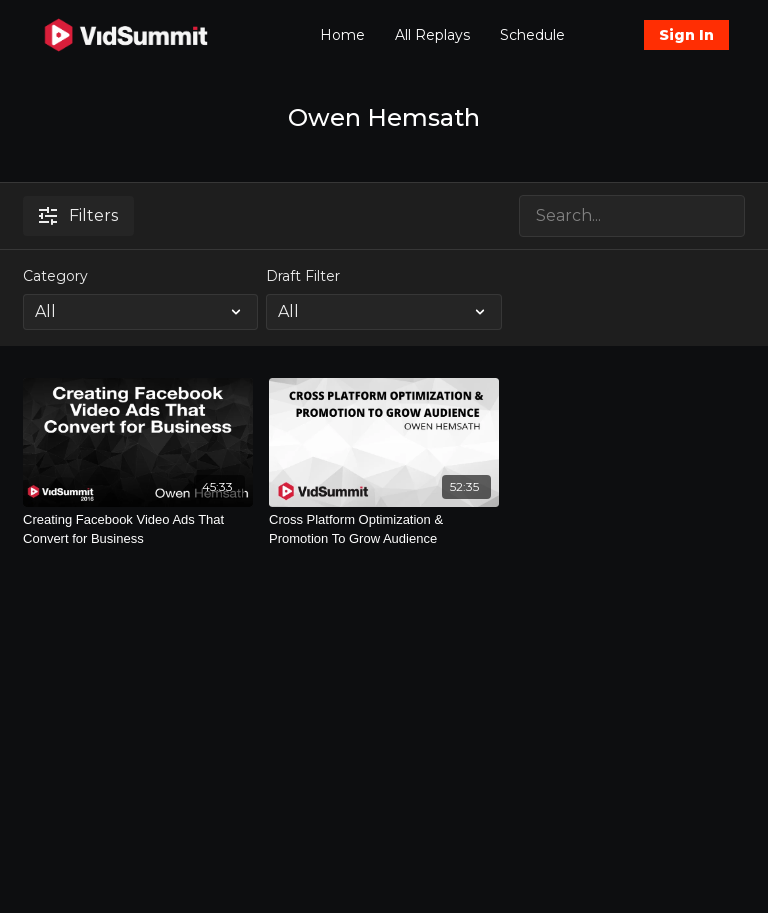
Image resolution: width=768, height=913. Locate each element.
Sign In (686, 35)
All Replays (432, 35)
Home (342, 35)
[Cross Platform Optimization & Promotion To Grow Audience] (384, 529)
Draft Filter (303, 276)
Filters (78, 215)
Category (55, 276)
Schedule (532, 35)
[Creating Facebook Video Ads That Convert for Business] (138, 529)
